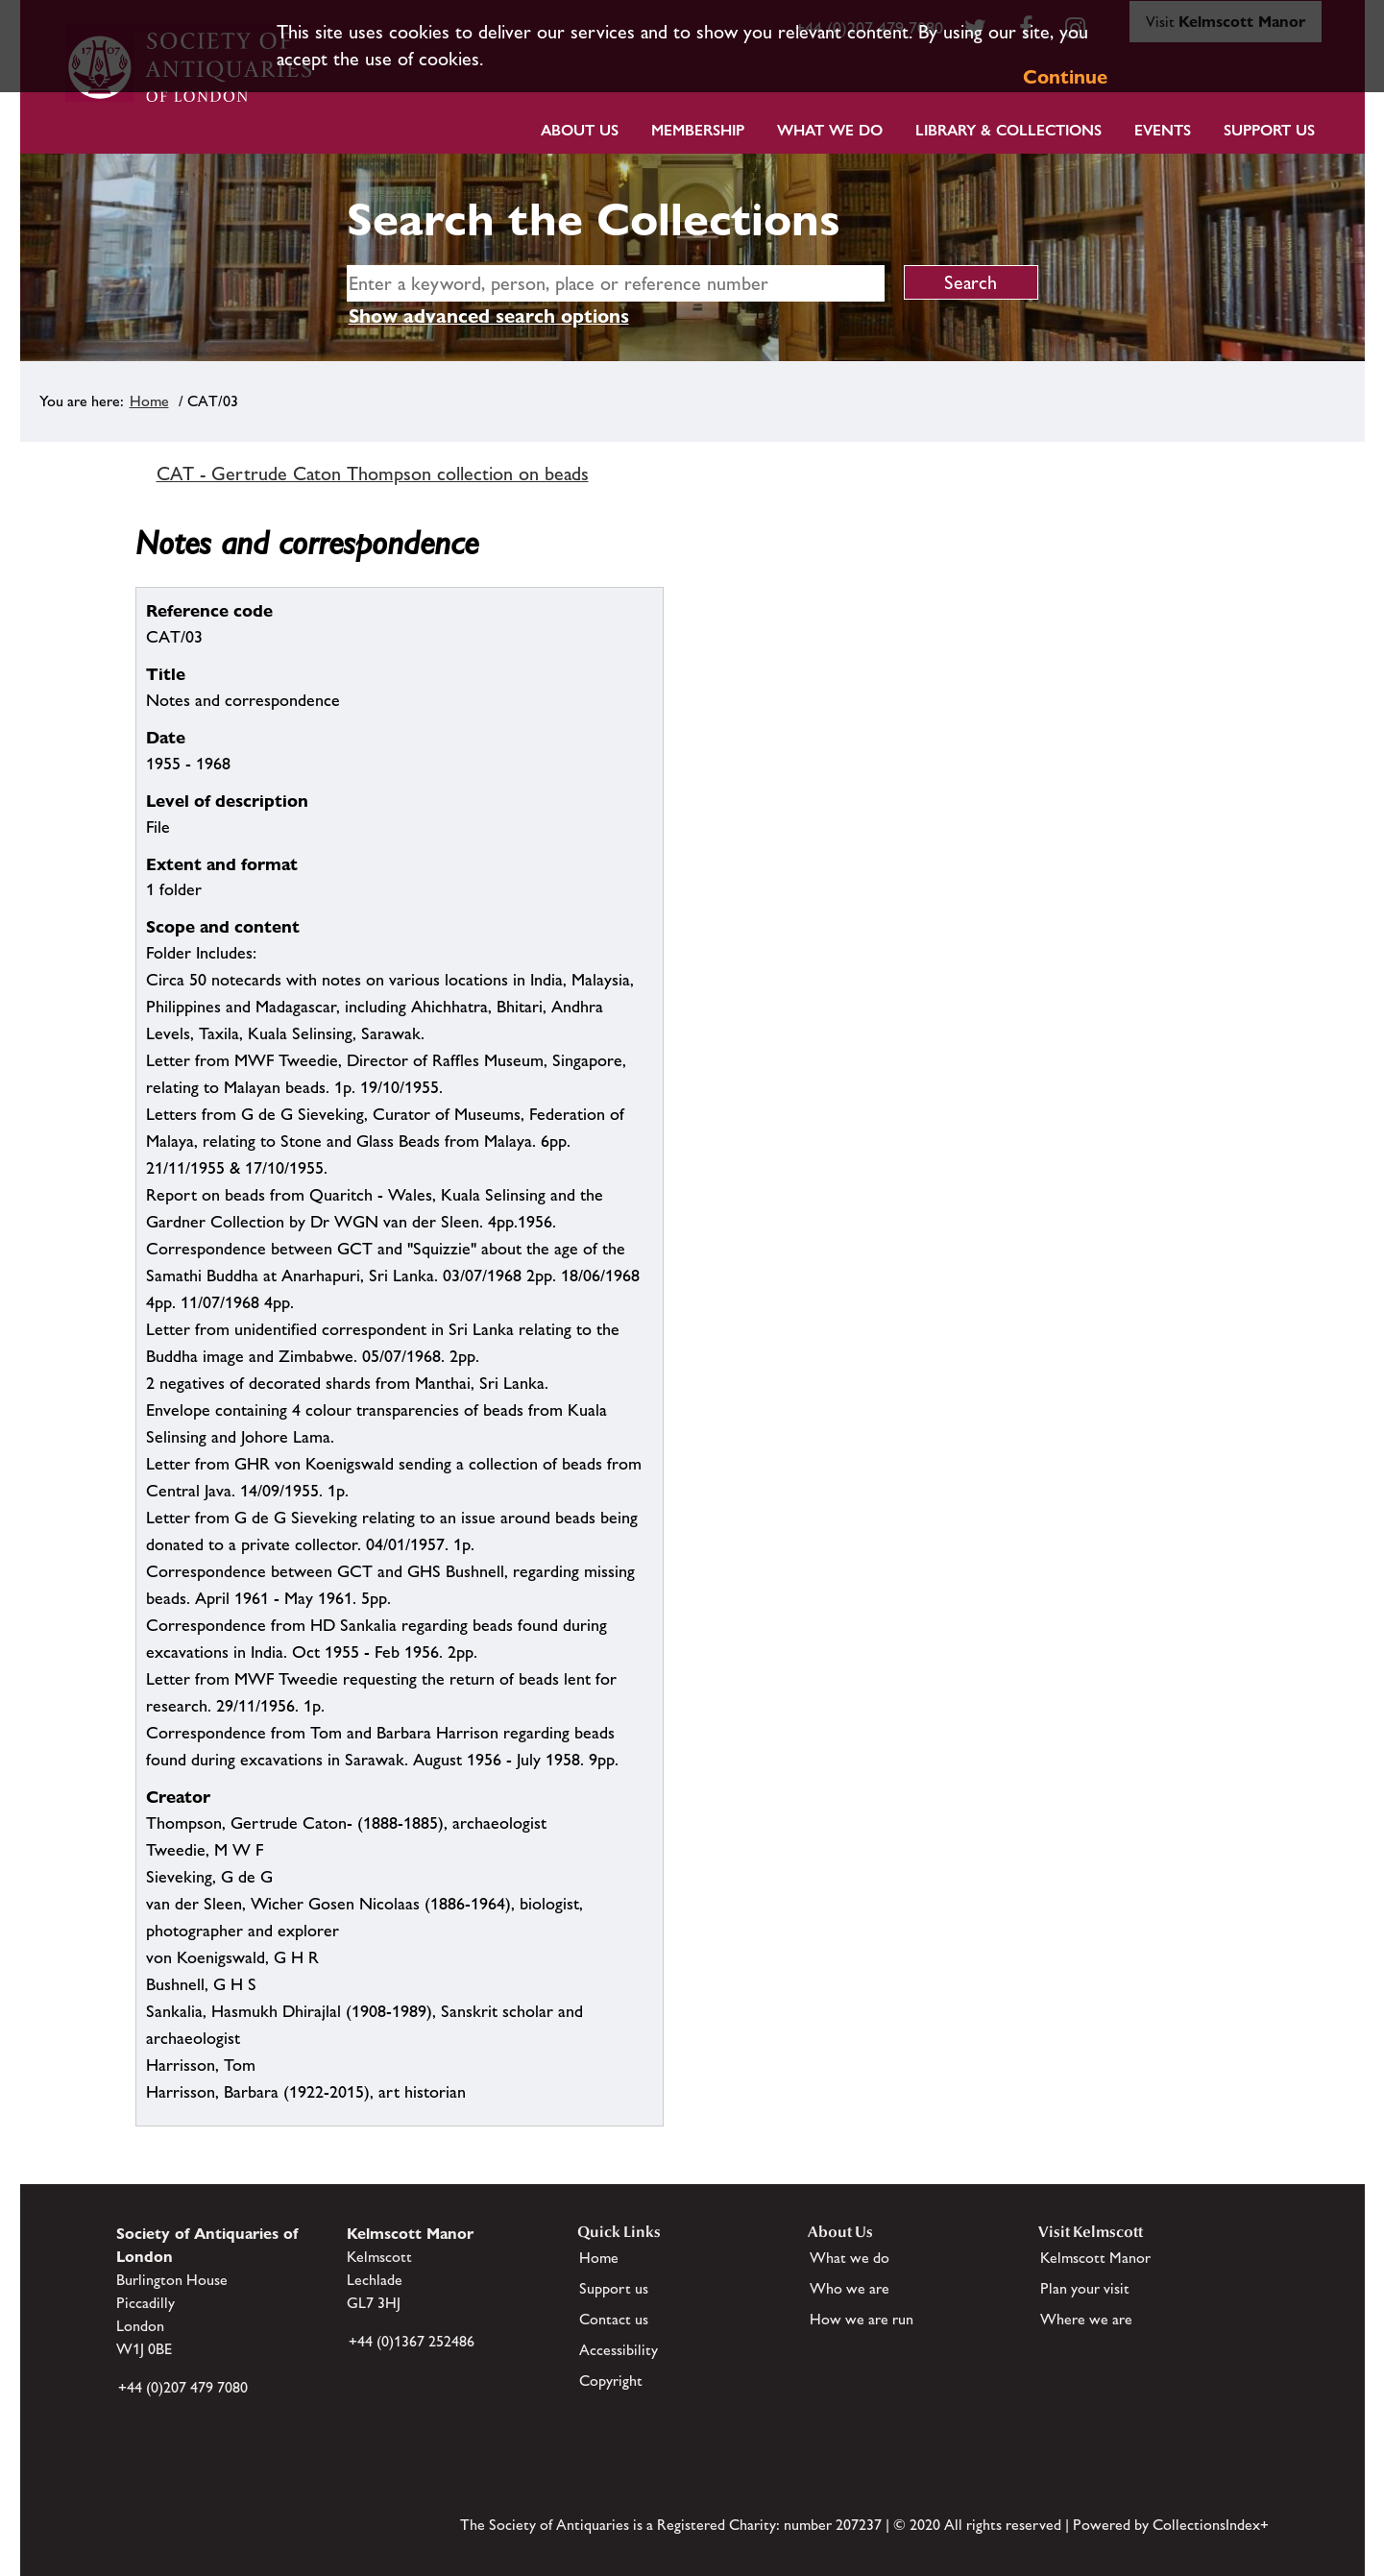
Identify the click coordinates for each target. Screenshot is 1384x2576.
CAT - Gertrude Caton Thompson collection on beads (373, 473)
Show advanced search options (489, 316)
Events (1162, 130)
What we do (830, 130)
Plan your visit (1084, 2288)
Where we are (1086, 2319)
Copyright (611, 2380)
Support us (613, 2288)
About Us (580, 130)
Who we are (849, 2288)
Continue (1065, 76)
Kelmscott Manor (1095, 2257)
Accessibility (618, 2350)
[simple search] (616, 283)
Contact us (613, 2319)
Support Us (1269, 130)
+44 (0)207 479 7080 (183, 2387)
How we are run (861, 2319)
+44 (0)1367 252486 (411, 2341)
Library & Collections (1008, 130)
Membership (697, 130)
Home (149, 401)
